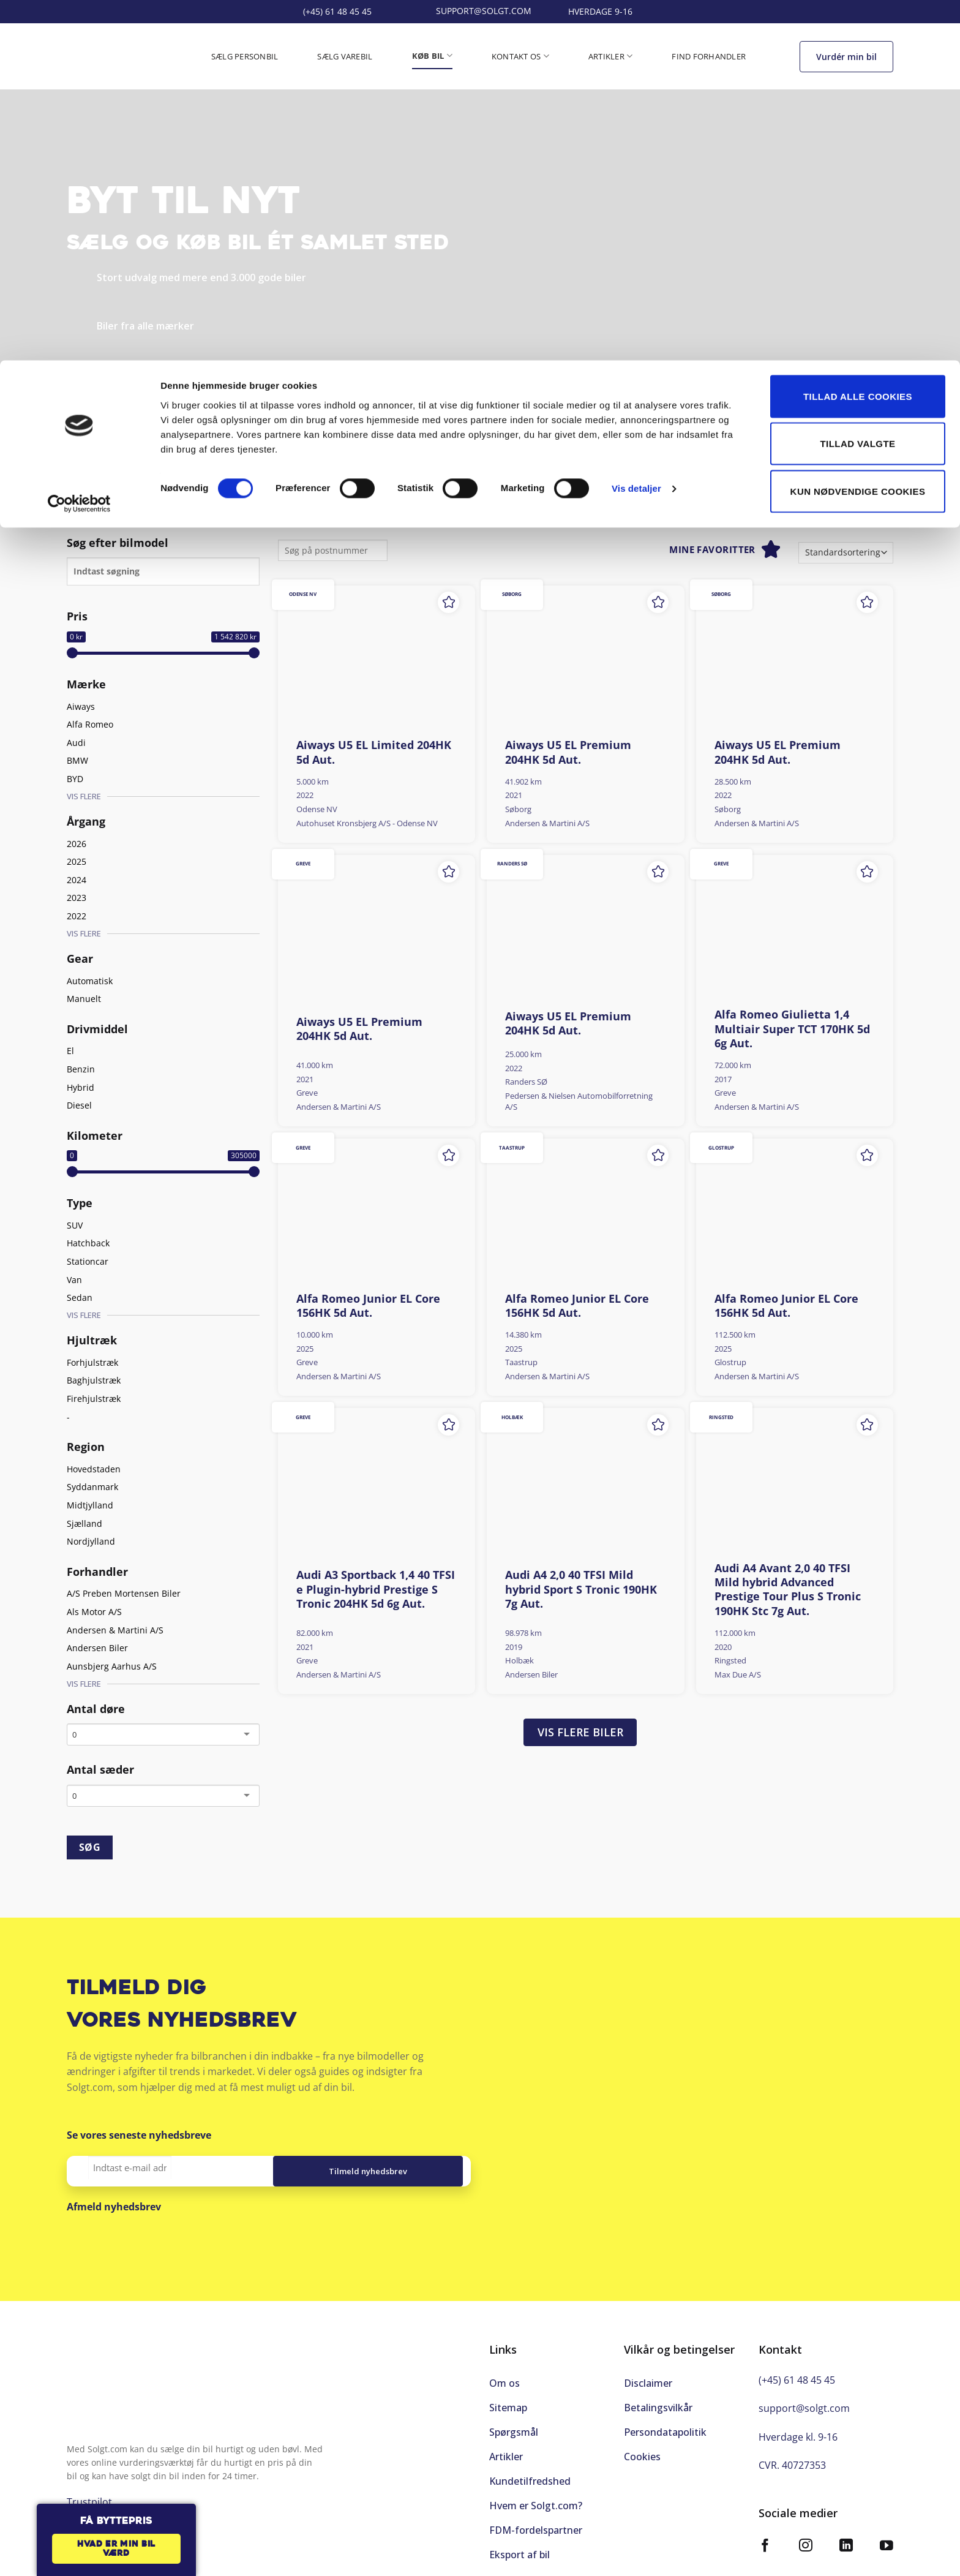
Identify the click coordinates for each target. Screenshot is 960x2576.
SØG (89, 1847)
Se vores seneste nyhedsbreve (139, 2135)
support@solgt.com (804, 2395)
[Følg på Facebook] (765, 2534)
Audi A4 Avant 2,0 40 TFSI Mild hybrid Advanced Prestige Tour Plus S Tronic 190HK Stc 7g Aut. (787, 1589)
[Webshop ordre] (845, 552)
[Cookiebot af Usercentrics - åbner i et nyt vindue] (79, 143)
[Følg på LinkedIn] (846, 2534)
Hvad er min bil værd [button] (116, 2549)
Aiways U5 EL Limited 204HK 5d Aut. (373, 752)
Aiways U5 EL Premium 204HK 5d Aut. (568, 752)
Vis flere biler (580, 1732)
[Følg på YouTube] (886, 2534)
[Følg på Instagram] (805, 2534)
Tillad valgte (857, 83)
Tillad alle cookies (857, 36)
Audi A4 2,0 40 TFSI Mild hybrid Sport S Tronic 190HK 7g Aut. (581, 1589)
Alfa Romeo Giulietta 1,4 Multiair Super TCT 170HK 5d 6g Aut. (792, 1028)
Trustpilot (89, 466)
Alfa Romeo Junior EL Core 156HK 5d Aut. (368, 1306)
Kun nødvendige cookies (858, 131)
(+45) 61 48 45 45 (797, 2367)
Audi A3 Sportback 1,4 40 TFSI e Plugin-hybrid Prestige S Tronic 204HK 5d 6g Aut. (375, 1589)
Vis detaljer (636, 128)
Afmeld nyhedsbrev (114, 2206)
